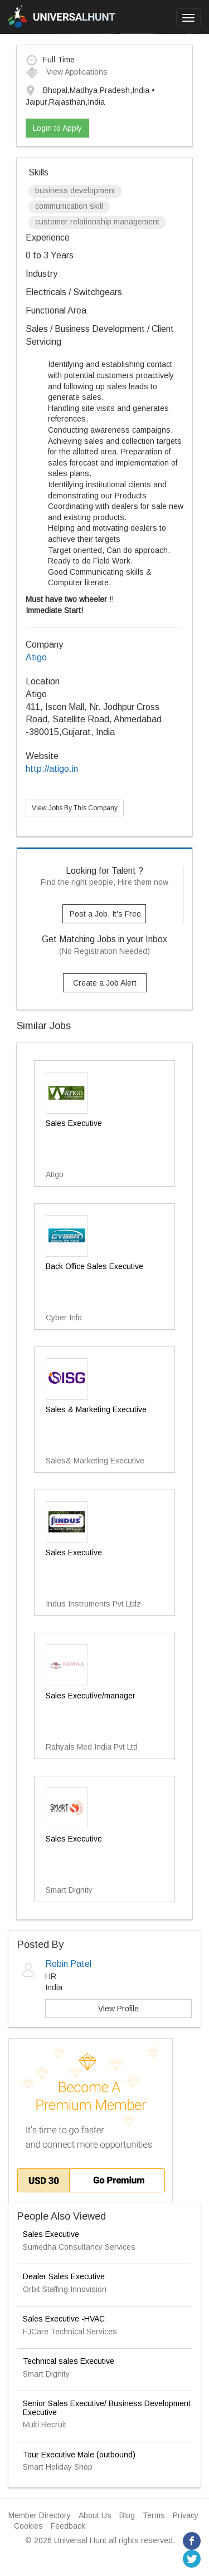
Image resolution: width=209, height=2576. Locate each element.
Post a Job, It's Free (105, 913)
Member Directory (39, 2515)
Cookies (28, 2525)
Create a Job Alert (105, 982)
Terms (154, 2515)
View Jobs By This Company (75, 808)
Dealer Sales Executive (64, 2276)
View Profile (118, 2008)
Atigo (36, 657)
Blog (127, 2515)
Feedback (68, 2525)
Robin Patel (68, 1963)
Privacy (185, 2515)
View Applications (67, 71)
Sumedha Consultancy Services (79, 2246)
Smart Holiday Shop (58, 2466)
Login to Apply (57, 128)
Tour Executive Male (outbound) (79, 2454)
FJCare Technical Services (70, 2331)
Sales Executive (51, 2234)
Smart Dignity (46, 2373)
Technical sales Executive (68, 2361)
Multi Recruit (44, 2424)
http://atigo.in (52, 768)
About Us (95, 2515)
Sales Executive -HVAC (64, 2318)
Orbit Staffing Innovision (64, 2289)
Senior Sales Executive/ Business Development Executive (107, 2407)
